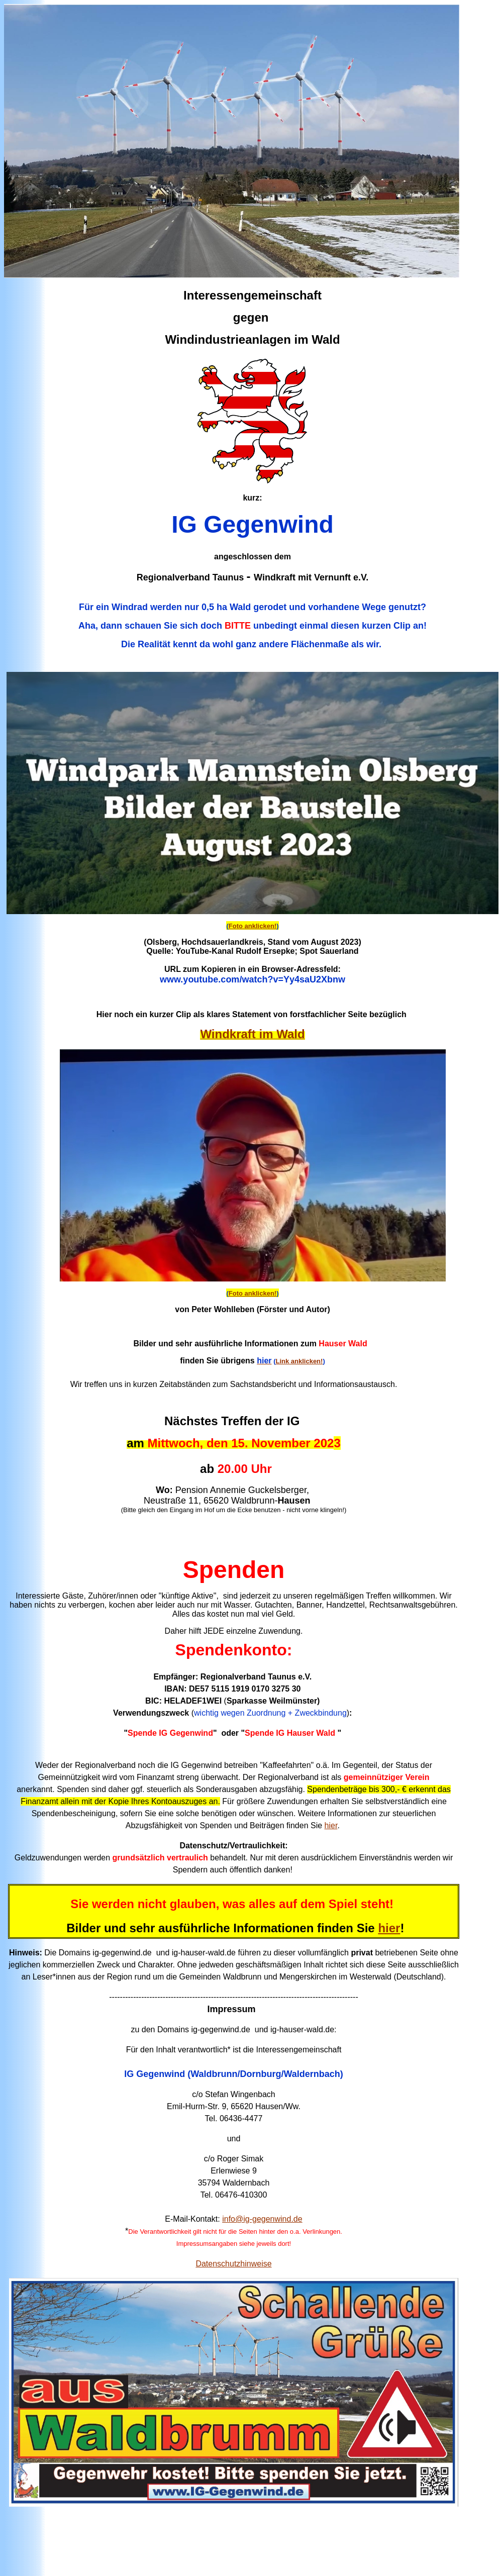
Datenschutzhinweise (233, 2263)
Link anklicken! (299, 1361)
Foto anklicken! (252, 926)
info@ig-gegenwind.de (262, 2219)
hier (331, 1825)
